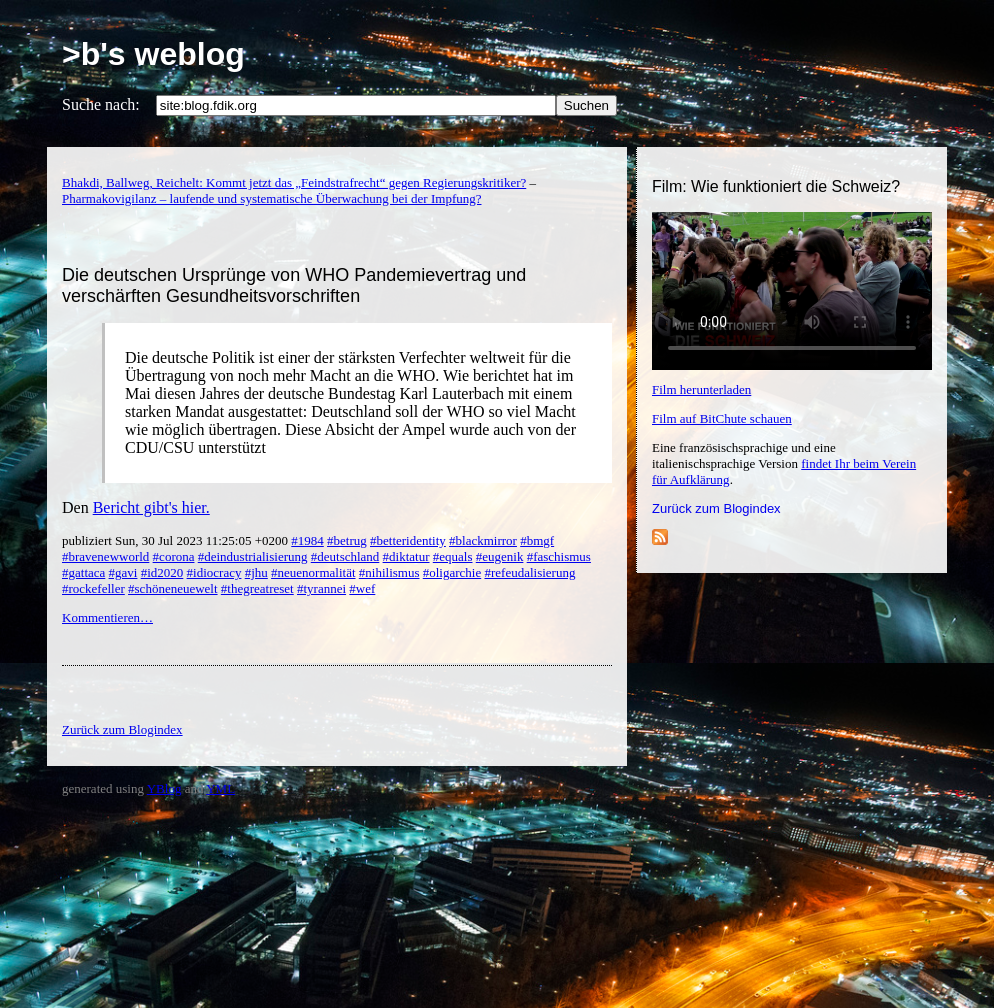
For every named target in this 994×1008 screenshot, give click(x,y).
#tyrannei (321, 588)
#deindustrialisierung (253, 556)
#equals (453, 556)
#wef (362, 588)
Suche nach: (101, 104)
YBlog (164, 788)
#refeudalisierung (529, 572)
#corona (174, 556)
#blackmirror (483, 540)
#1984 (307, 540)
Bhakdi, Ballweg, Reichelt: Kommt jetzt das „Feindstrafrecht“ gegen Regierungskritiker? (294, 182)
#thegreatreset (257, 588)
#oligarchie (452, 572)
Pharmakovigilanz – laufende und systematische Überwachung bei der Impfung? (271, 198)
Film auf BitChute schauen (722, 418)
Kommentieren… (107, 617)
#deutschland (345, 556)
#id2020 (162, 572)
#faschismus (559, 556)
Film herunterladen (701, 389)
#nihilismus (389, 572)
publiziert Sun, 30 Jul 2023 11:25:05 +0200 (176, 540)
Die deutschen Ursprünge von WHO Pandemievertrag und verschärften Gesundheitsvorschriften (294, 285)
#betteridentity (408, 540)
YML (220, 788)
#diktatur (406, 556)
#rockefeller (93, 588)
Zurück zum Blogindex (716, 508)
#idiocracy (214, 572)
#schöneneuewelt (173, 588)
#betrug (347, 540)
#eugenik (500, 556)
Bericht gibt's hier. (151, 507)
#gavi (123, 572)
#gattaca (83, 572)
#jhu (256, 572)
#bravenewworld (105, 556)
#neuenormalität (313, 572)
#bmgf (537, 540)
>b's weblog (153, 54)
